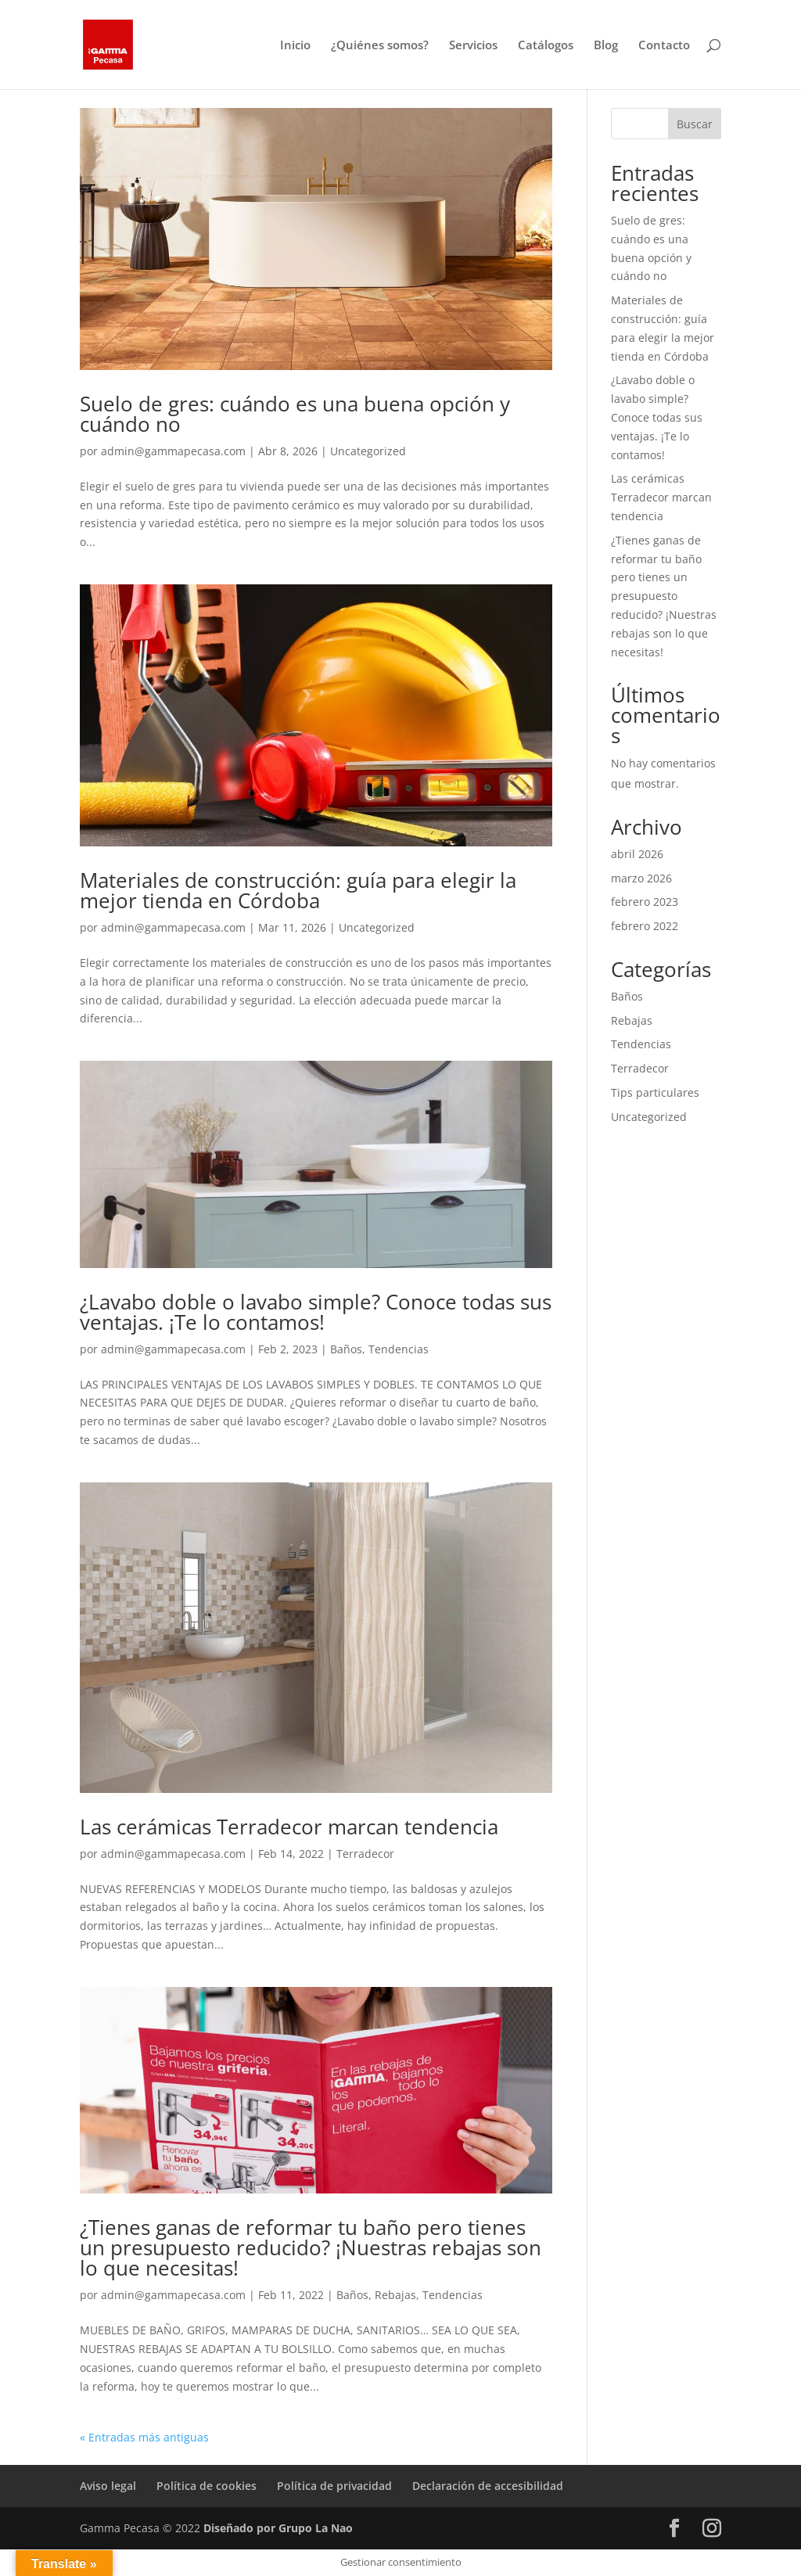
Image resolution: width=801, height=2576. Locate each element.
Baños (346, 1349)
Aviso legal (108, 2485)
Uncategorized (368, 451)
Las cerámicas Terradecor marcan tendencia (289, 1827)
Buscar (695, 124)
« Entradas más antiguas (144, 2437)
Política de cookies (206, 2485)
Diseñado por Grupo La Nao (278, 2527)
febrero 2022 (644, 925)
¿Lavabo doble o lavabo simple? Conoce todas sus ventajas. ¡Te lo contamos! (315, 1312)
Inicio (295, 45)
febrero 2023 (644, 901)
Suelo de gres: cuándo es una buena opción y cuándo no (295, 414)
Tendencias (398, 1349)
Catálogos (545, 45)
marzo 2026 (641, 878)
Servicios (473, 45)
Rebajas (395, 2294)
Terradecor (365, 1853)
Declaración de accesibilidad (487, 2485)
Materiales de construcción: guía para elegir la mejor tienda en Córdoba (298, 890)
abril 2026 (637, 853)
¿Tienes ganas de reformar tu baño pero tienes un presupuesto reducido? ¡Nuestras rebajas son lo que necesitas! (310, 2247)
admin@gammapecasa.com (173, 451)
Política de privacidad (334, 2485)
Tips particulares (655, 1092)
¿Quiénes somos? (380, 45)
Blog (606, 45)
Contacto (664, 45)
